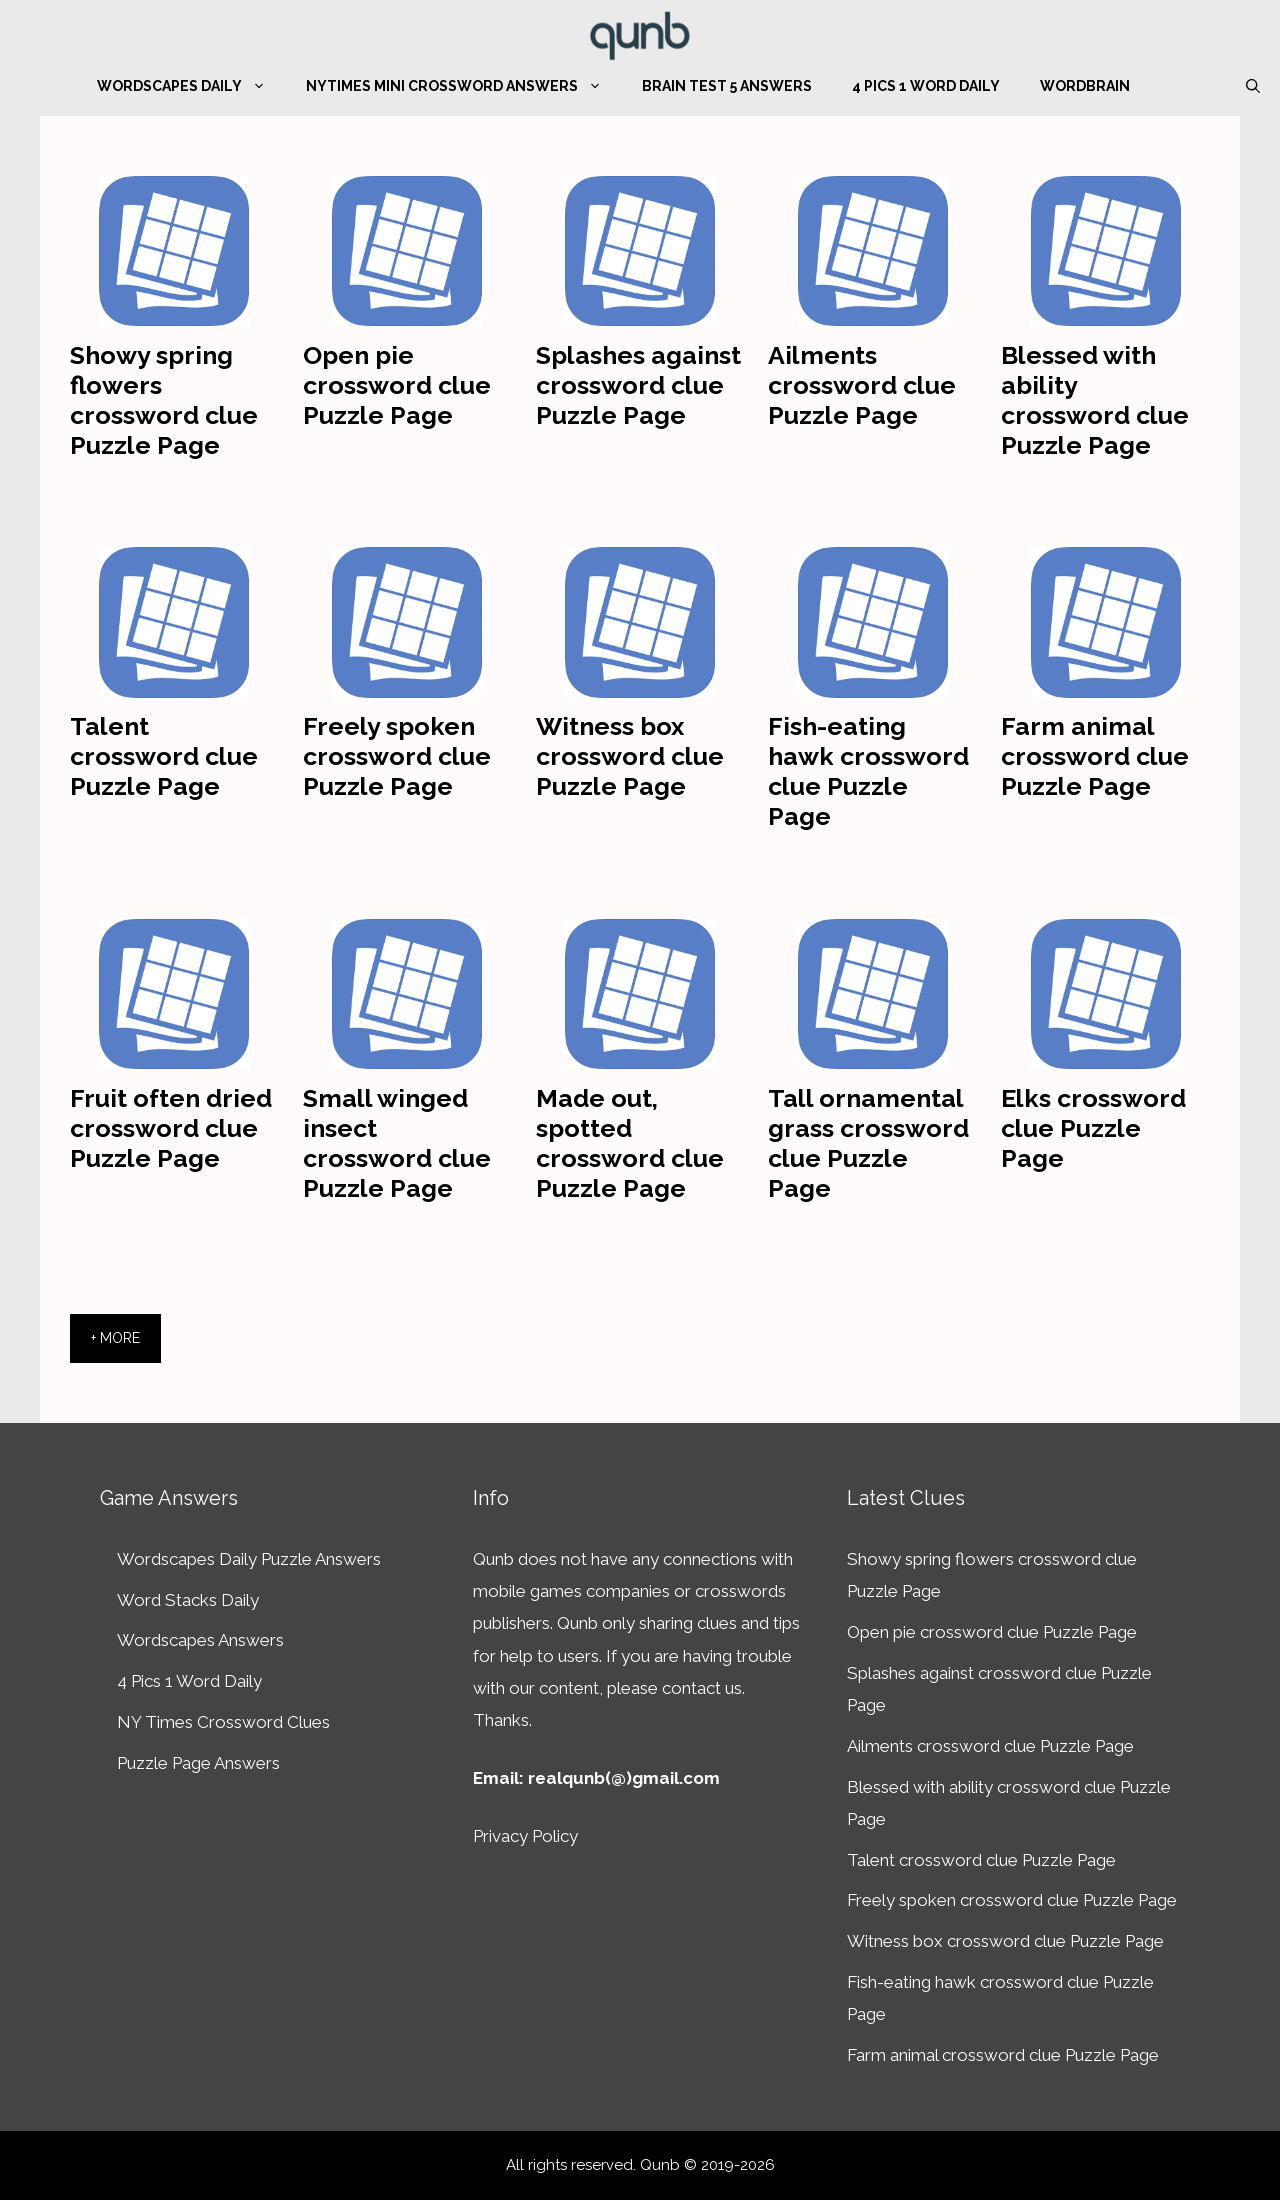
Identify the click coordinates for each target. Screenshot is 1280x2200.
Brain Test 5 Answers (727, 86)
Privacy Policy (525, 1836)
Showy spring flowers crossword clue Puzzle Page (164, 400)
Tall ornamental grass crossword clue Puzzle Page (868, 1143)
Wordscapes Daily (191, 86)
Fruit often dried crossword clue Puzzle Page (171, 1128)
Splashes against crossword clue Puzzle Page (638, 385)
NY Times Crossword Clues (223, 1722)
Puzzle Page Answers (198, 1763)
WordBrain (1085, 86)
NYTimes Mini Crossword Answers (464, 86)
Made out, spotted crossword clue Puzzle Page (630, 1143)
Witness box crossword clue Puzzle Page (630, 756)
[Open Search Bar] (1253, 86)
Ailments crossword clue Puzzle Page (862, 385)
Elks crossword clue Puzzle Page (1093, 1128)
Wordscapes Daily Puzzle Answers (249, 1559)
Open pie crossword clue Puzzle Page (397, 385)
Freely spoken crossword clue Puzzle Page (397, 756)
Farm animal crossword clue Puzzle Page (1095, 756)
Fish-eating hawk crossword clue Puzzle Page (868, 771)
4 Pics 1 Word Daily (926, 86)
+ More (115, 1338)
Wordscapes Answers (200, 1640)
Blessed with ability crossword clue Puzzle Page (1095, 400)
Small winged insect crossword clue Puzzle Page (397, 1143)
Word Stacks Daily (188, 1600)
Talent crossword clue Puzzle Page (164, 756)
